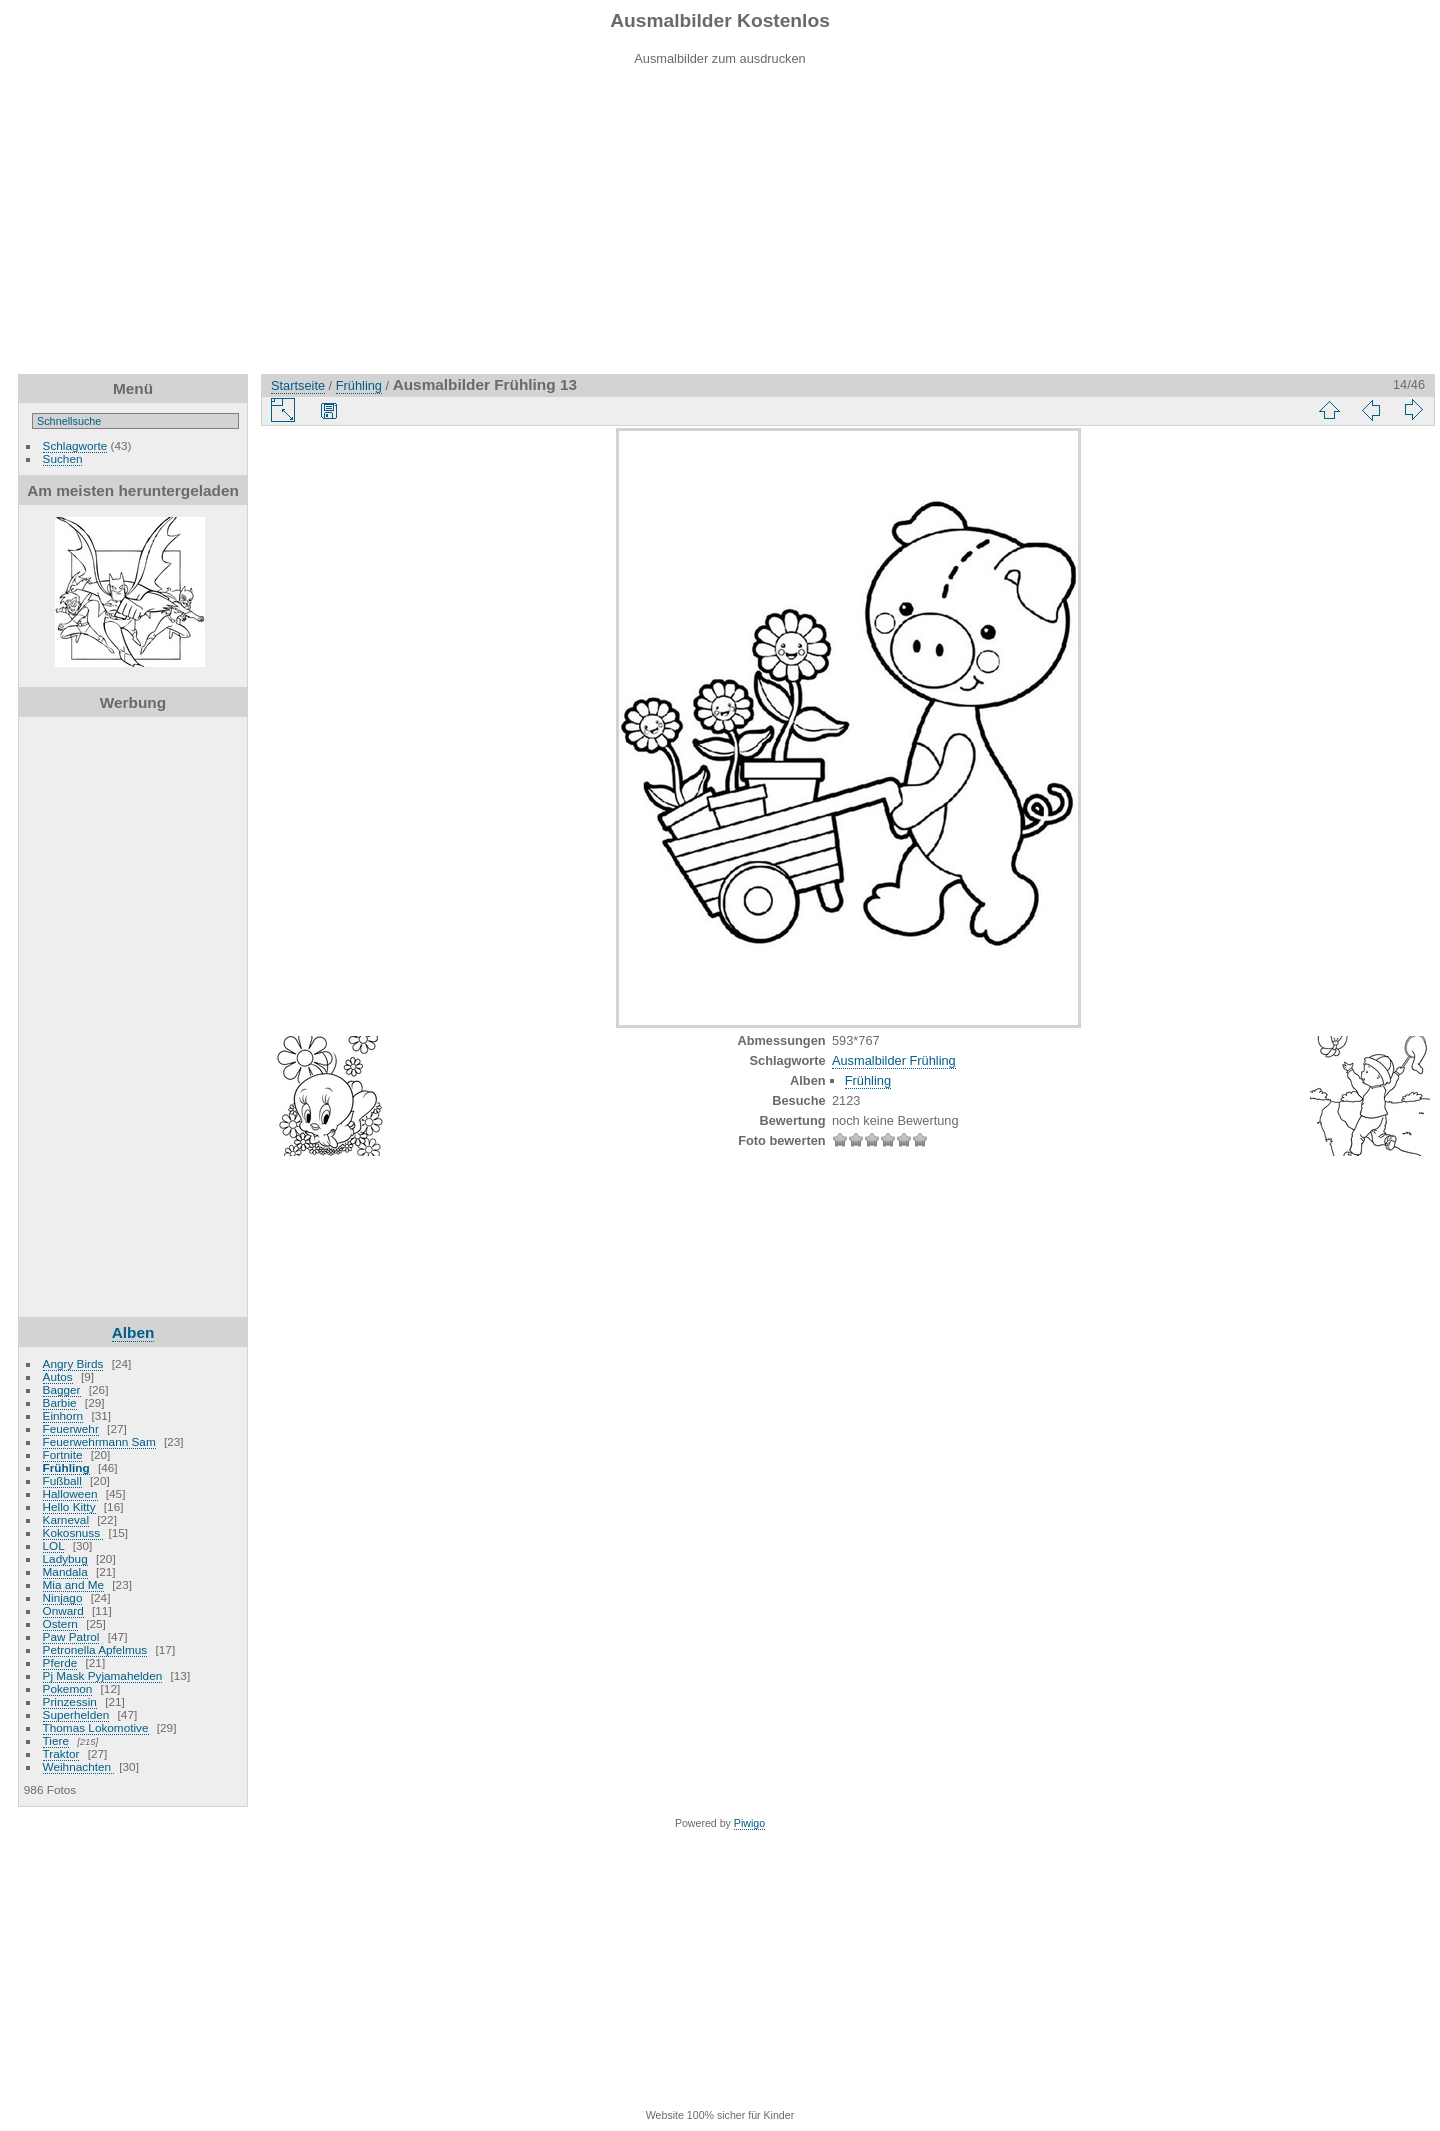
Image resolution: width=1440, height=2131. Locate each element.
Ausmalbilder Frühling (894, 1060)
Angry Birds (73, 1363)
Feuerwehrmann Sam (99, 1441)
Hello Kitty (69, 1506)
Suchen (63, 458)
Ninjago (63, 1597)
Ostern (60, 1623)
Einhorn (63, 1415)
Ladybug (65, 1558)
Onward (63, 1610)
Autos (58, 1376)
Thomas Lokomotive (96, 1727)
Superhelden (76, 1714)
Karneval (66, 1519)
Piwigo (749, 1823)
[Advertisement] (720, 234)
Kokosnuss (73, 1532)
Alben (133, 1332)
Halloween (70, 1493)
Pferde (60, 1662)
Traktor (61, 1753)
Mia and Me (73, 1584)
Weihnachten (79, 1766)
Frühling (66, 1467)
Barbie (60, 1402)
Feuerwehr (71, 1428)
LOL (54, 1545)
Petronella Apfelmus (95, 1649)
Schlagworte (75, 445)
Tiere (56, 1740)
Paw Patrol (71, 1636)
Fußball (62, 1480)
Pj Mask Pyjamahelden (103, 1675)
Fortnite (63, 1454)
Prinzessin (70, 1701)
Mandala (65, 1571)
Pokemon (68, 1688)
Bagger (62, 1389)
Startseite (298, 385)
